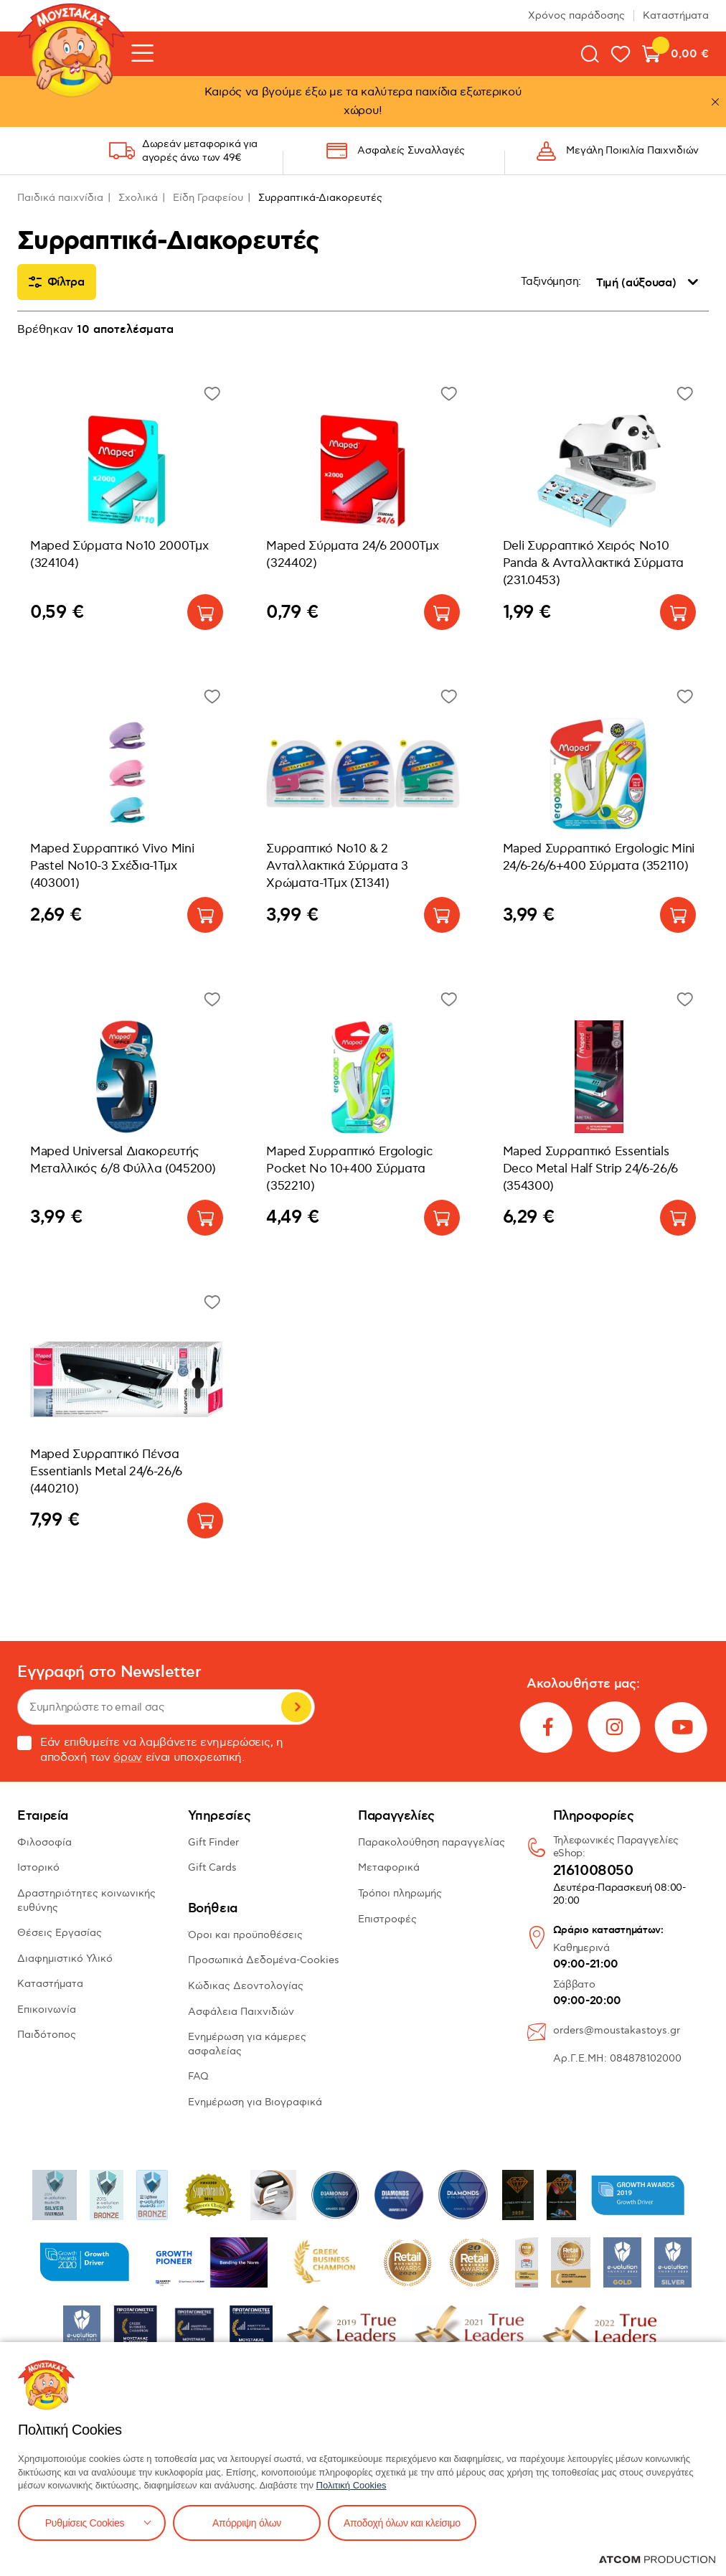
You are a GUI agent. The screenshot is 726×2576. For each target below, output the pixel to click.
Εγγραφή (296, 1707)
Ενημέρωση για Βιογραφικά (255, 2102)
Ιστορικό (38, 1867)
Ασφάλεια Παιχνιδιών (241, 2012)
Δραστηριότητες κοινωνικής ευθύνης (86, 1900)
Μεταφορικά (389, 1867)
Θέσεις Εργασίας (59, 1933)
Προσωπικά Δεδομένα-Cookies (263, 1960)
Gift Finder (213, 1842)
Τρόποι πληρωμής (400, 1893)
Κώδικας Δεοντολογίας (245, 1986)
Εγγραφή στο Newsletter (109, 1672)
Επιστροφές (387, 1919)
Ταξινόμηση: (551, 282)
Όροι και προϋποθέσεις (245, 1935)
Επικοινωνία (46, 2009)
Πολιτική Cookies (351, 2485)
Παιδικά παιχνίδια (60, 198)
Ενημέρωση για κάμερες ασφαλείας (247, 2044)
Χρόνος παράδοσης (576, 15)
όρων (127, 1757)
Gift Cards (212, 1867)
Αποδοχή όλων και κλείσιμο (402, 2523)
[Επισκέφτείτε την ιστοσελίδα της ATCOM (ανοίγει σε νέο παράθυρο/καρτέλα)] (657, 2559)
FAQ (198, 2076)
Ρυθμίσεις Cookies (84, 2523)
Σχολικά (138, 198)
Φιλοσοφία (44, 1842)
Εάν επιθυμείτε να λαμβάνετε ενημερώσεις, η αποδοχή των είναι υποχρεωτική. (150, 1750)
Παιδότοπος (46, 2035)
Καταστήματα (676, 15)
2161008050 (593, 1871)
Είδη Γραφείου (208, 198)
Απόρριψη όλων (246, 2523)
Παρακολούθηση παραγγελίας (431, 1842)
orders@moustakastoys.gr (616, 2030)
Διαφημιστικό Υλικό (65, 1958)
